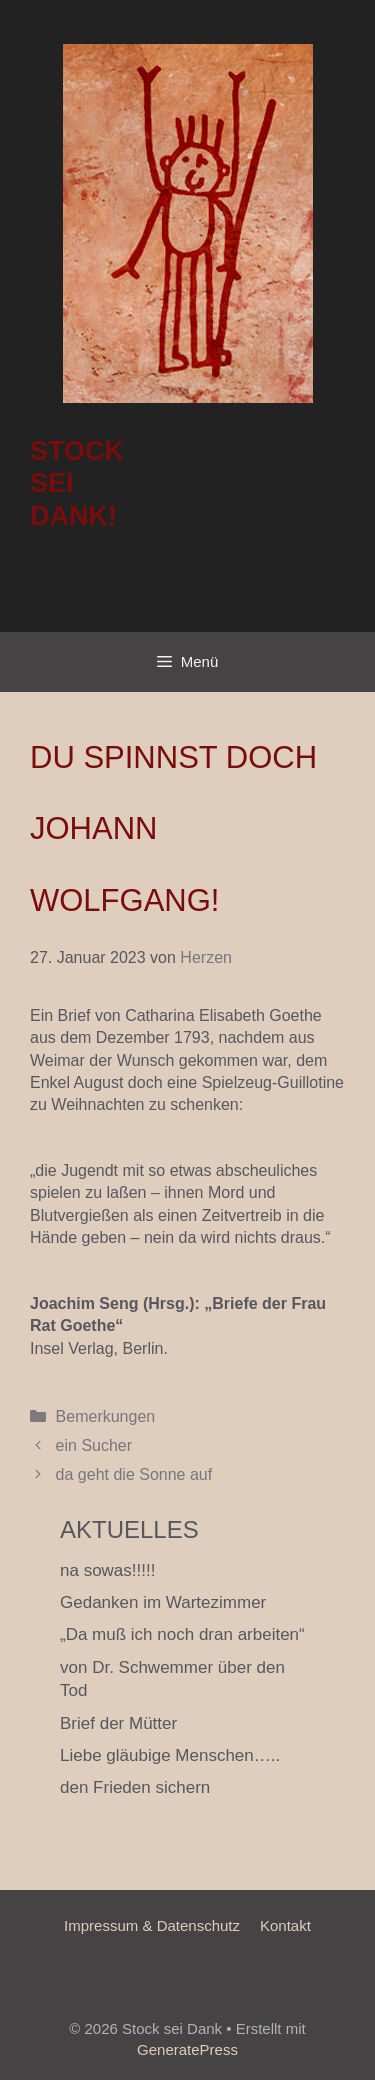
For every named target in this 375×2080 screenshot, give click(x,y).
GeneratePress (187, 2049)
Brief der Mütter (118, 1723)
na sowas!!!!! (107, 1570)
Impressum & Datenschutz (152, 1925)
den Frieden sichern (135, 1787)
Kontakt (285, 1925)
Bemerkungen (106, 1416)
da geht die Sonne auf (134, 1474)
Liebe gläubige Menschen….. (170, 1755)
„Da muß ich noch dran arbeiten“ (182, 1634)
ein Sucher (94, 1445)
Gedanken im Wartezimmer (163, 1602)
